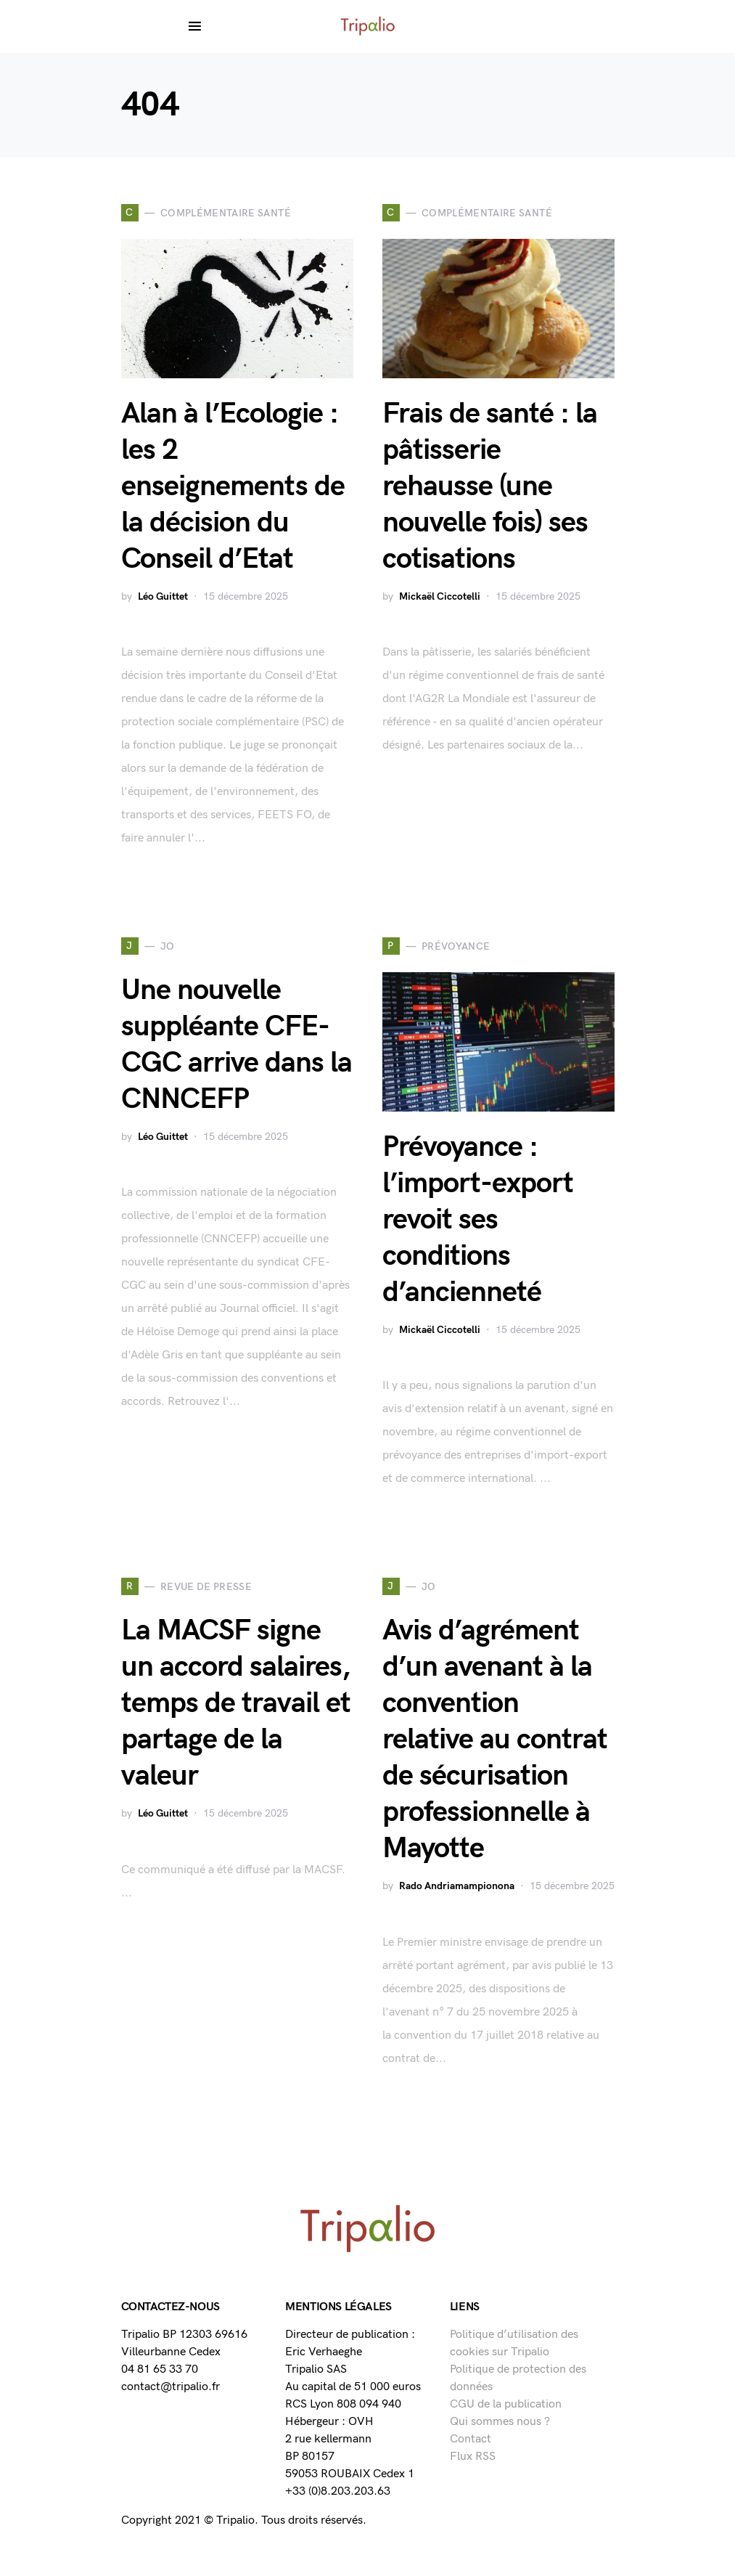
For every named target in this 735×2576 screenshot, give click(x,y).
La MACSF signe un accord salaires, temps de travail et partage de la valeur (235, 1703)
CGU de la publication (506, 2404)
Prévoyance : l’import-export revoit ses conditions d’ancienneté (477, 1220)
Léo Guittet (163, 596)
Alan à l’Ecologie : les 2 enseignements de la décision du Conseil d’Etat (233, 486)
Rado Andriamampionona (456, 1886)
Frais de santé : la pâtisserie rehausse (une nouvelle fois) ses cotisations (489, 486)
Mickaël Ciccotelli (439, 596)
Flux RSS (473, 2456)
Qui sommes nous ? (500, 2422)
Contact (470, 2439)
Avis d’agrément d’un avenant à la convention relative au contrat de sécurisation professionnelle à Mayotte (494, 1739)
